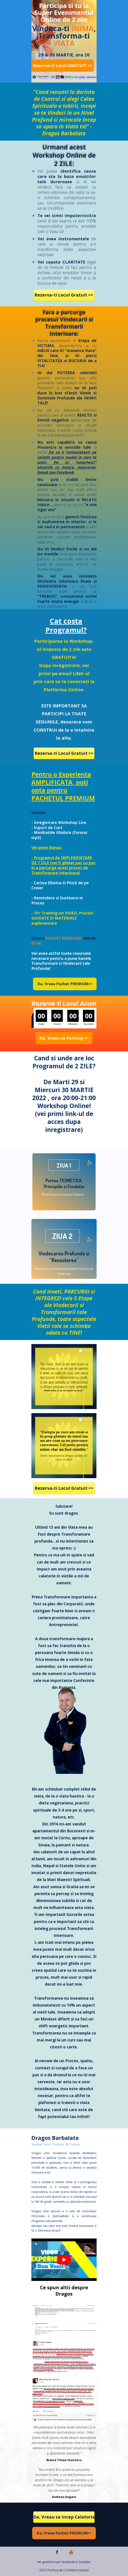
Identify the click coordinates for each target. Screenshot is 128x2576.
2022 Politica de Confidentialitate (64, 2570)
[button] (65, 984)
